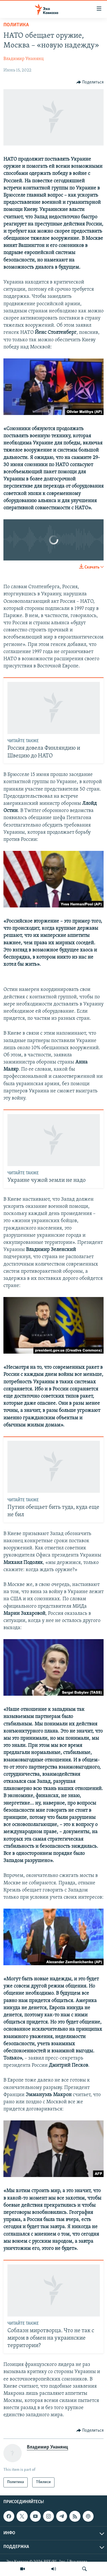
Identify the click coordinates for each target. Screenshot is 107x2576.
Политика (16, 25)
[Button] (90, 82)
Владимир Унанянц (23, 59)
